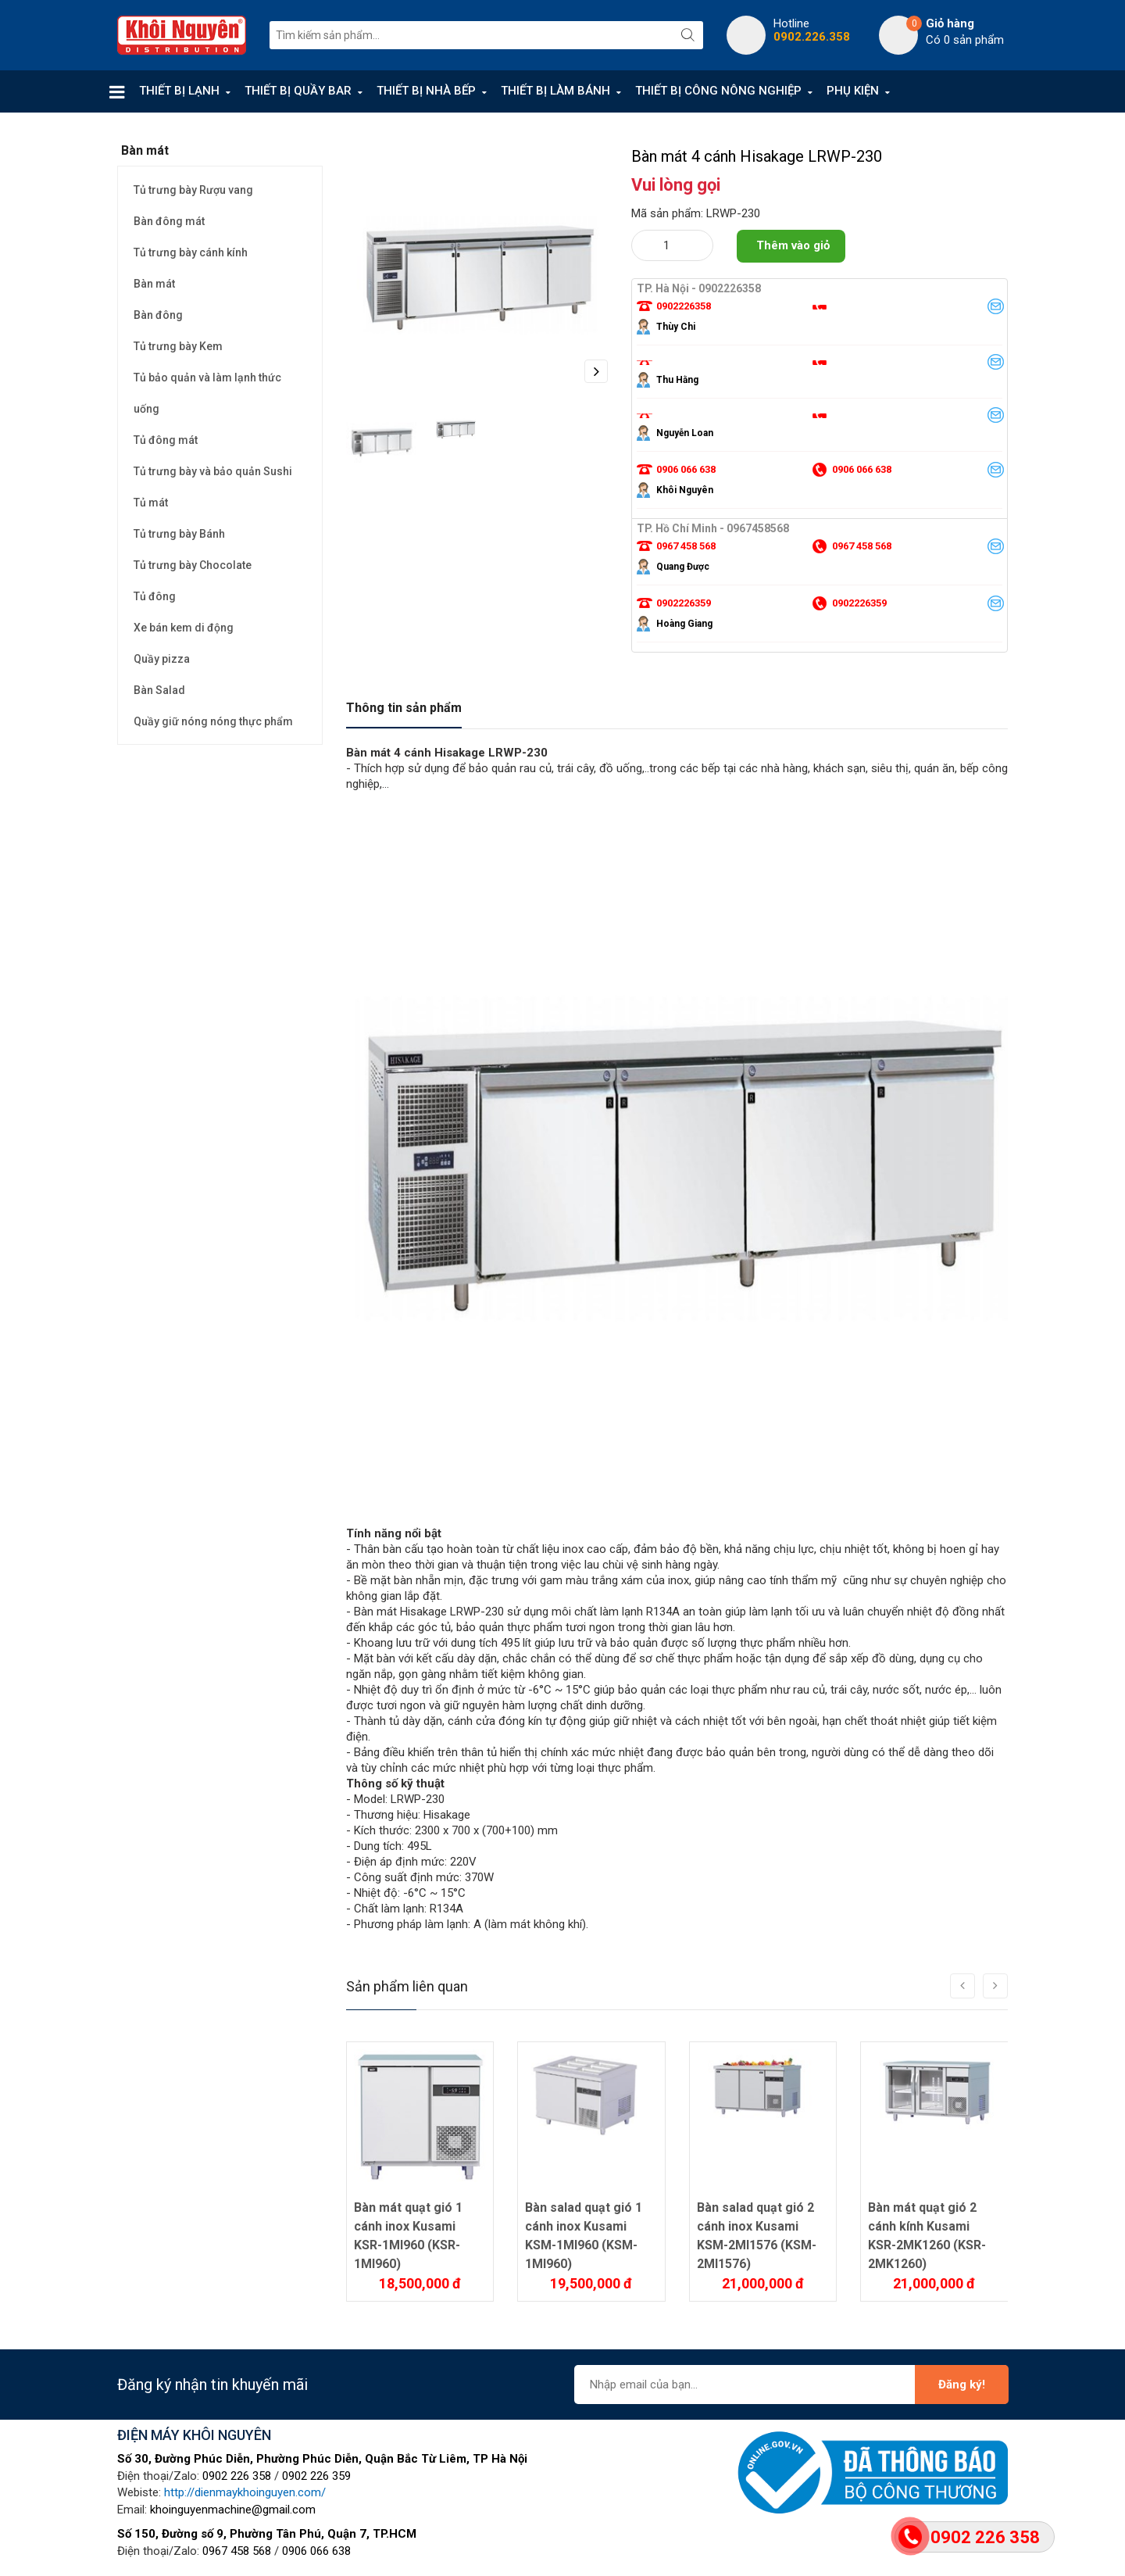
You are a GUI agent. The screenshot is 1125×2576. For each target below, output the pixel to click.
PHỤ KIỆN (853, 91)
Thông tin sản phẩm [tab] (404, 707)
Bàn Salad (159, 690)
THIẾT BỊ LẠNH (179, 91)
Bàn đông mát (169, 221)
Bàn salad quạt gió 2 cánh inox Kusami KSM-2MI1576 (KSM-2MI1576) (756, 2235)
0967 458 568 (236, 2551)
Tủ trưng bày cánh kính (191, 252)
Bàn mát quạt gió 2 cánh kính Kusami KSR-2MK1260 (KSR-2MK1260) (927, 2235)
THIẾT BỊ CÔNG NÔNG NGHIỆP (718, 91)
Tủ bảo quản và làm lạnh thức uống (207, 393)
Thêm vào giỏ (793, 245)
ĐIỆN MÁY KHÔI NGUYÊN (194, 2435)
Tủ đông (155, 596)
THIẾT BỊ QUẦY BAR (298, 91)
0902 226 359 (316, 2476)
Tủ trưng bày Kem (178, 346)
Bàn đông (158, 315)
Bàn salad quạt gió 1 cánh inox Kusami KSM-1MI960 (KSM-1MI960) (583, 2235)
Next (596, 371)
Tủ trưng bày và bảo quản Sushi (213, 471)
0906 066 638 (316, 2551)
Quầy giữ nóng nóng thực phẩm (213, 721)
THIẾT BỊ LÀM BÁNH (555, 91)
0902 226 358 (236, 2476)
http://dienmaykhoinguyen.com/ (245, 2492)
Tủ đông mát (166, 440)
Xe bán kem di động (184, 627)
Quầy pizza (162, 659)
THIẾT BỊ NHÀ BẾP (426, 91)
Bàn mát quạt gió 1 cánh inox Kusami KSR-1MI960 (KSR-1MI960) (408, 2235)
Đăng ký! (961, 2384)
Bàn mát (154, 283)
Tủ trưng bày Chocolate (193, 565)
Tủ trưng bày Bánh (179, 534)
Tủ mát (151, 502)
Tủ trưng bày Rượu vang (193, 190)
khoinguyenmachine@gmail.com (233, 2510)
